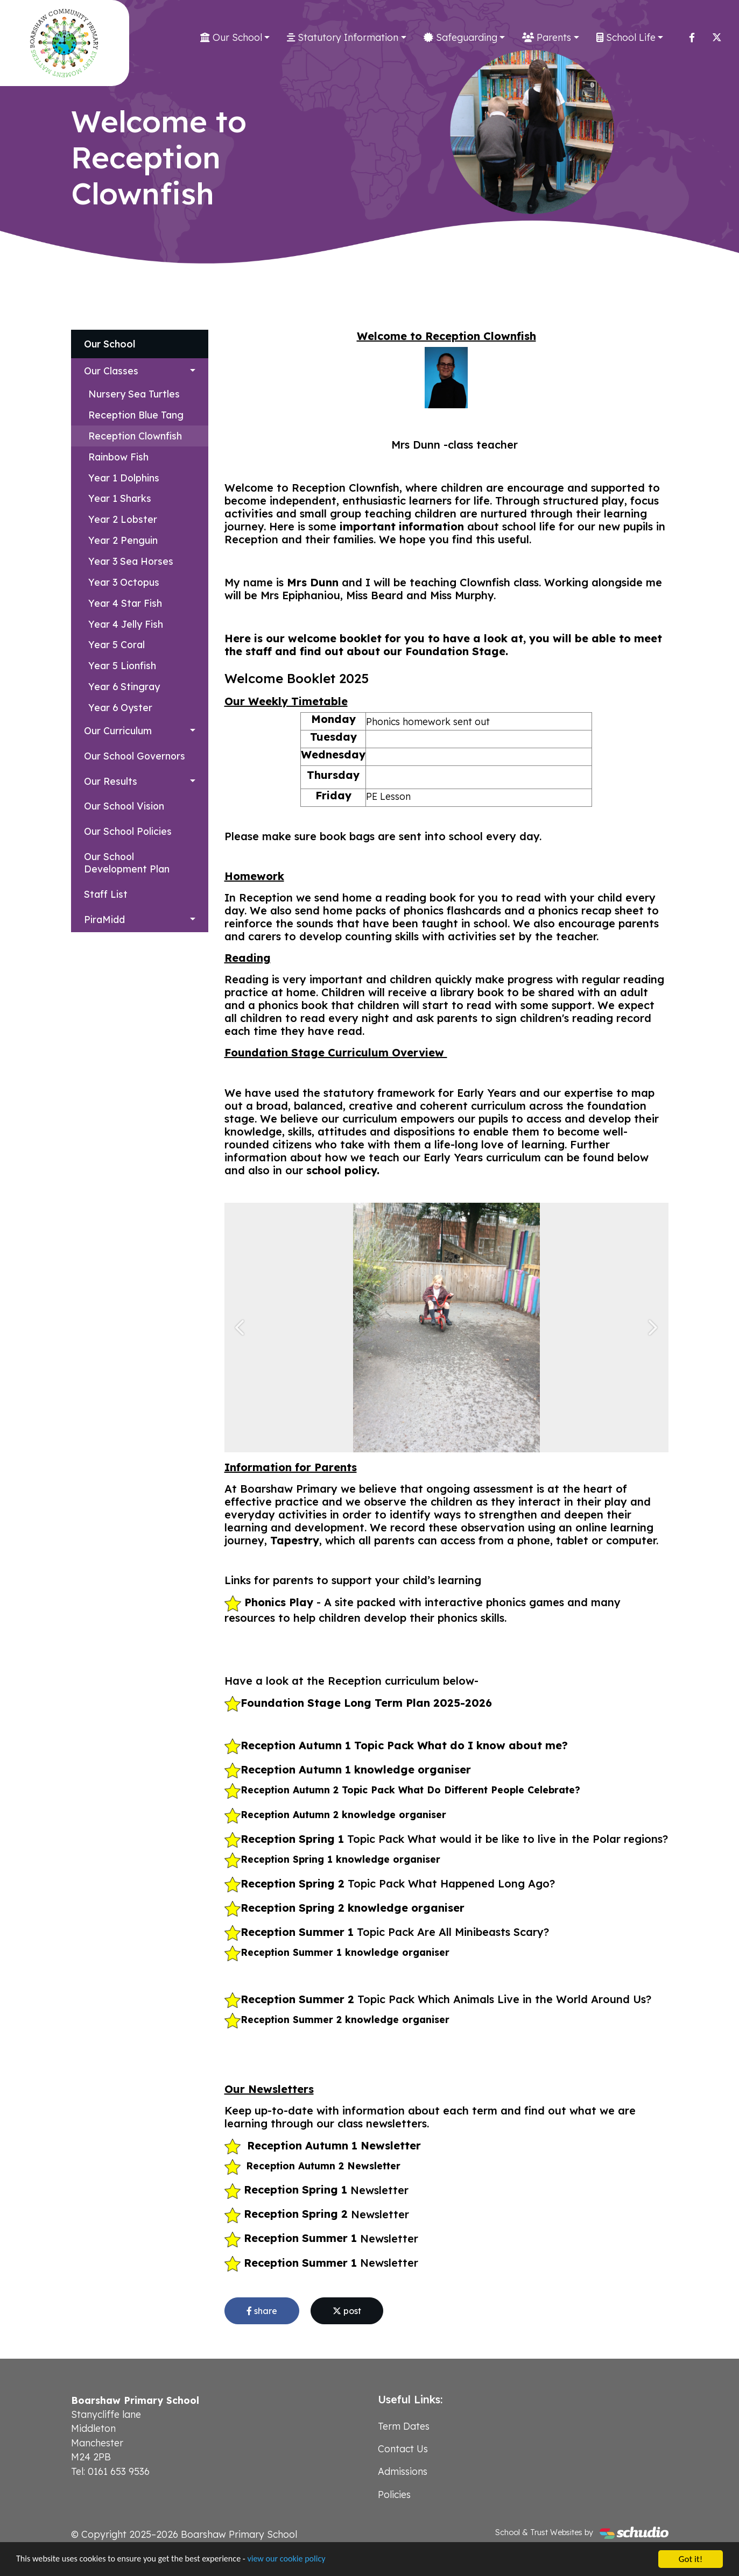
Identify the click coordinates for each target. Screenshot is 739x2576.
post (347, 2310)
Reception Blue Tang (136, 415)
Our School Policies (128, 831)
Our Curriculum (118, 730)
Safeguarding (460, 37)
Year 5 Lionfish (122, 665)
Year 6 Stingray (124, 686)
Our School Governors (134, 756)
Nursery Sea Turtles (134, 394)
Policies (394, 2494)
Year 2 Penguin (123, 540)
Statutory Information (342, 37)
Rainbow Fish (118, 457)
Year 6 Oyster (120, 707)
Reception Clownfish (135, 436)
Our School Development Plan (127, 862)
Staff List (106, 894)
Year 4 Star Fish (125, 603)
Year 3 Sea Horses (130, 561)
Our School (231, 37)
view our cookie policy (301, 2560)
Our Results (110, 781)
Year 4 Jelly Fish (125, 624)
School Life (626, 37)
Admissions (402, 2471)
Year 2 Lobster (122, 519)
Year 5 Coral (116, 644)
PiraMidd (104, 919)
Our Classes (111, 371)
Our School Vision (124, 806)
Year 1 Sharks (119, 498)
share (262, 2310)
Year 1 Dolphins (123, 478)
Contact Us (403, 2448)
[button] (241, 1327)
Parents (546, 37)
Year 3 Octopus (123, 582)
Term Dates (404, 2426)
